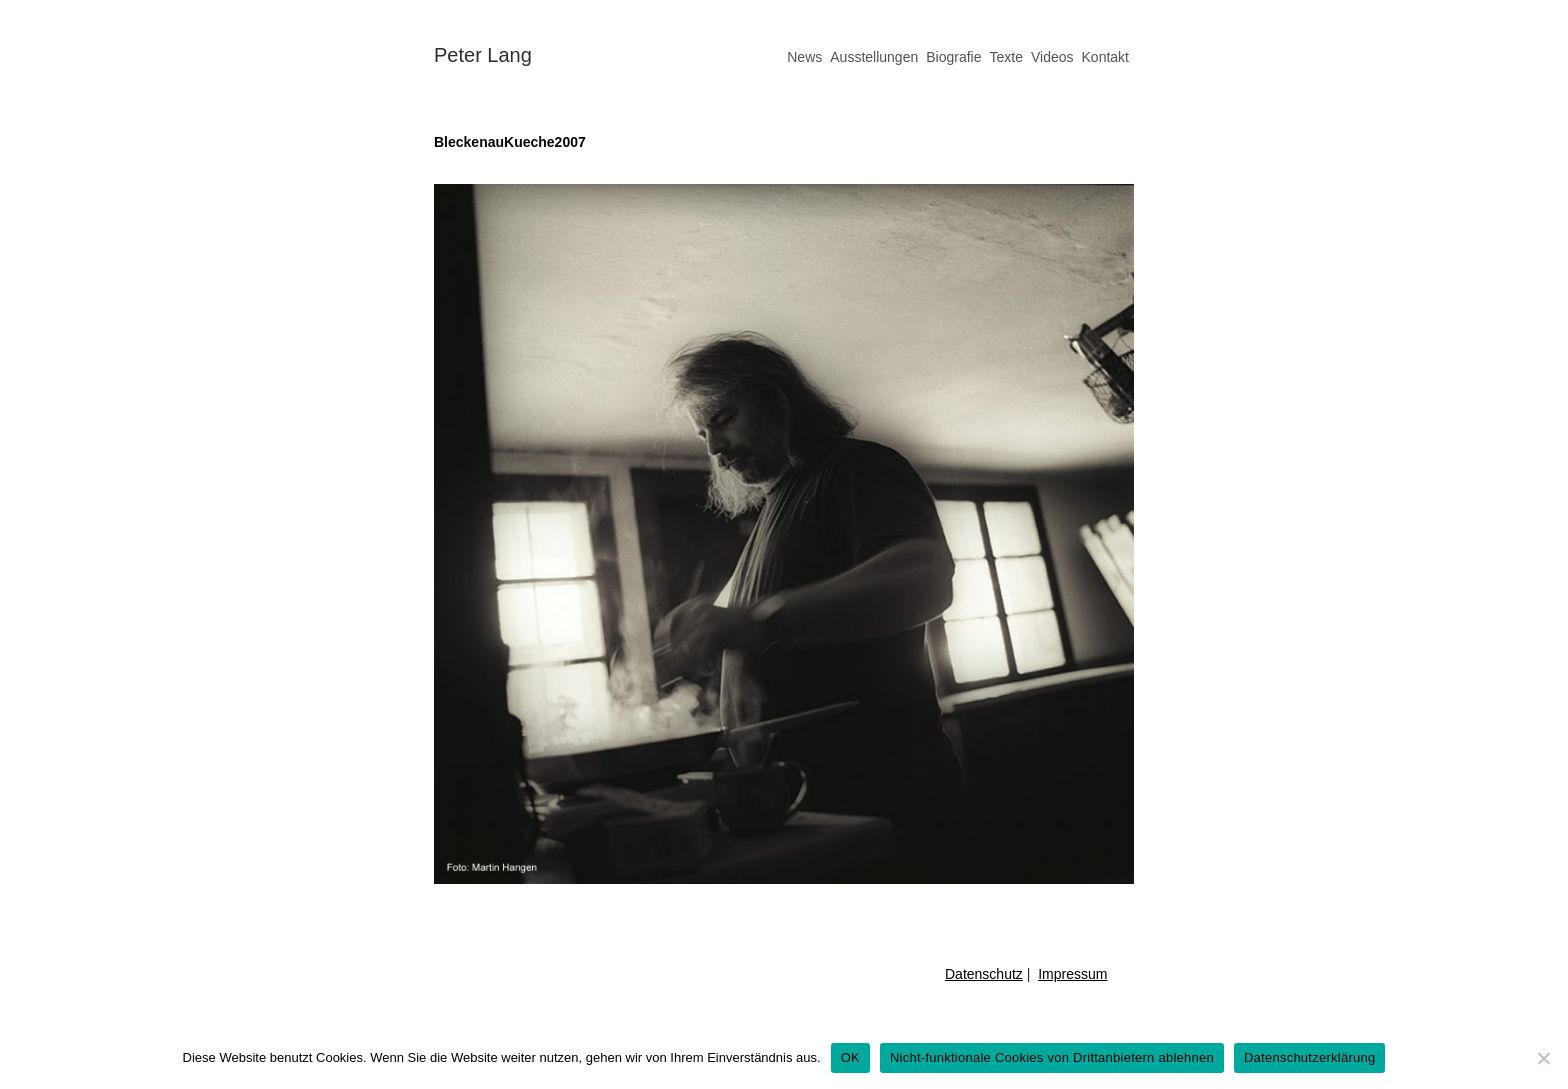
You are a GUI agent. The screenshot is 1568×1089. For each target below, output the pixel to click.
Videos (1052, 57)
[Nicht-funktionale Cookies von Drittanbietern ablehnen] (1543, 1058)
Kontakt (1105, 57)
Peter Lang (483, 55)
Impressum (1072, 974)
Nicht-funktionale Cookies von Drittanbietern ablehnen (1052, 1057)
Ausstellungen (874, 57)
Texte (1005, 57)
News (804, 57)
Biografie (953, 57)
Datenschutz (984, 974)
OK (850, 1057)
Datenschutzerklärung (1309, 1057)
